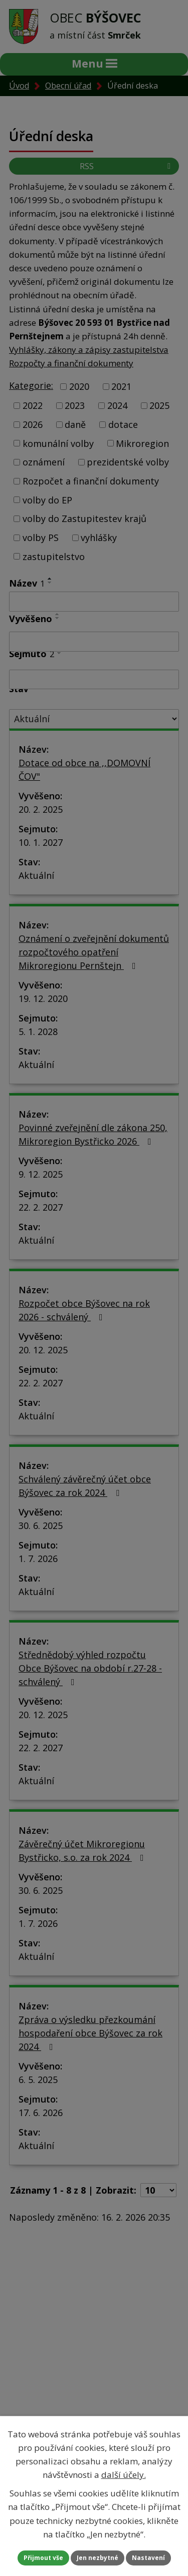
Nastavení (148, 2557)
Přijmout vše (43, 2557)
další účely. (123, 2474)
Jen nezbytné (97, 2557)
